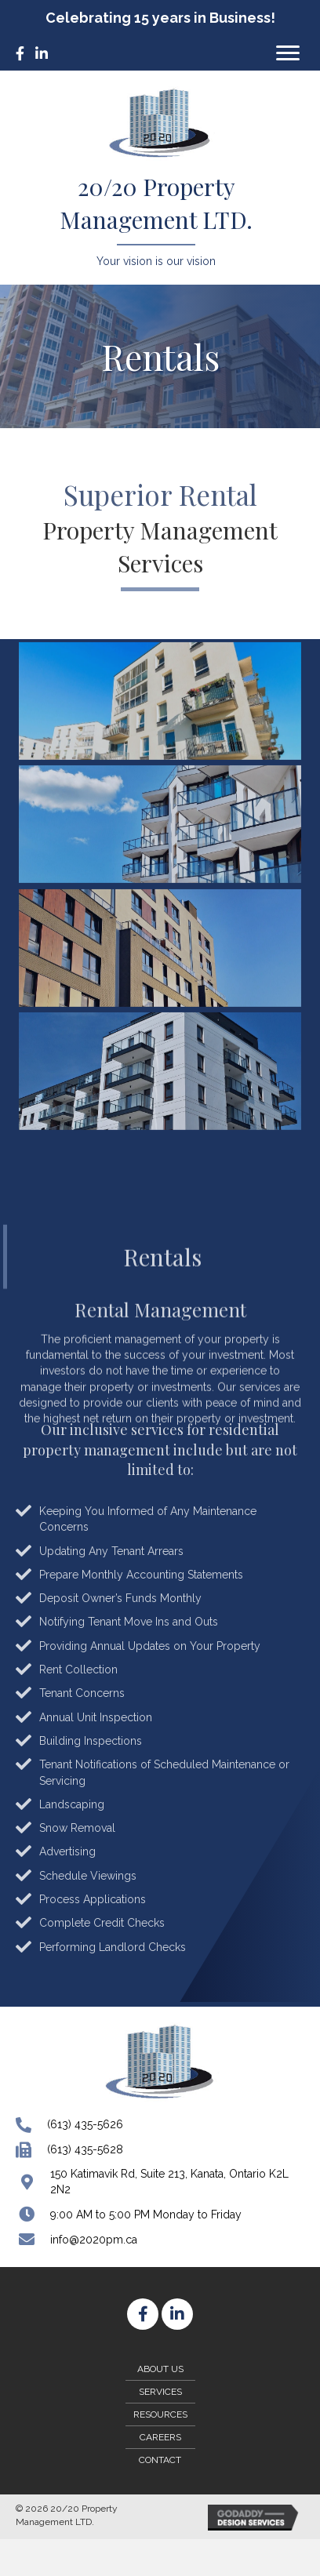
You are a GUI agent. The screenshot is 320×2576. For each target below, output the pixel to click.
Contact (160, 2459)
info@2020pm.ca (93, 2239)
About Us (160, 2368)
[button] (288, 53)
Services (160, 2391)
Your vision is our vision (156, 261)
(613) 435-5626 (85, 2124)
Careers (160, 2437)
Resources (160, 2414)
